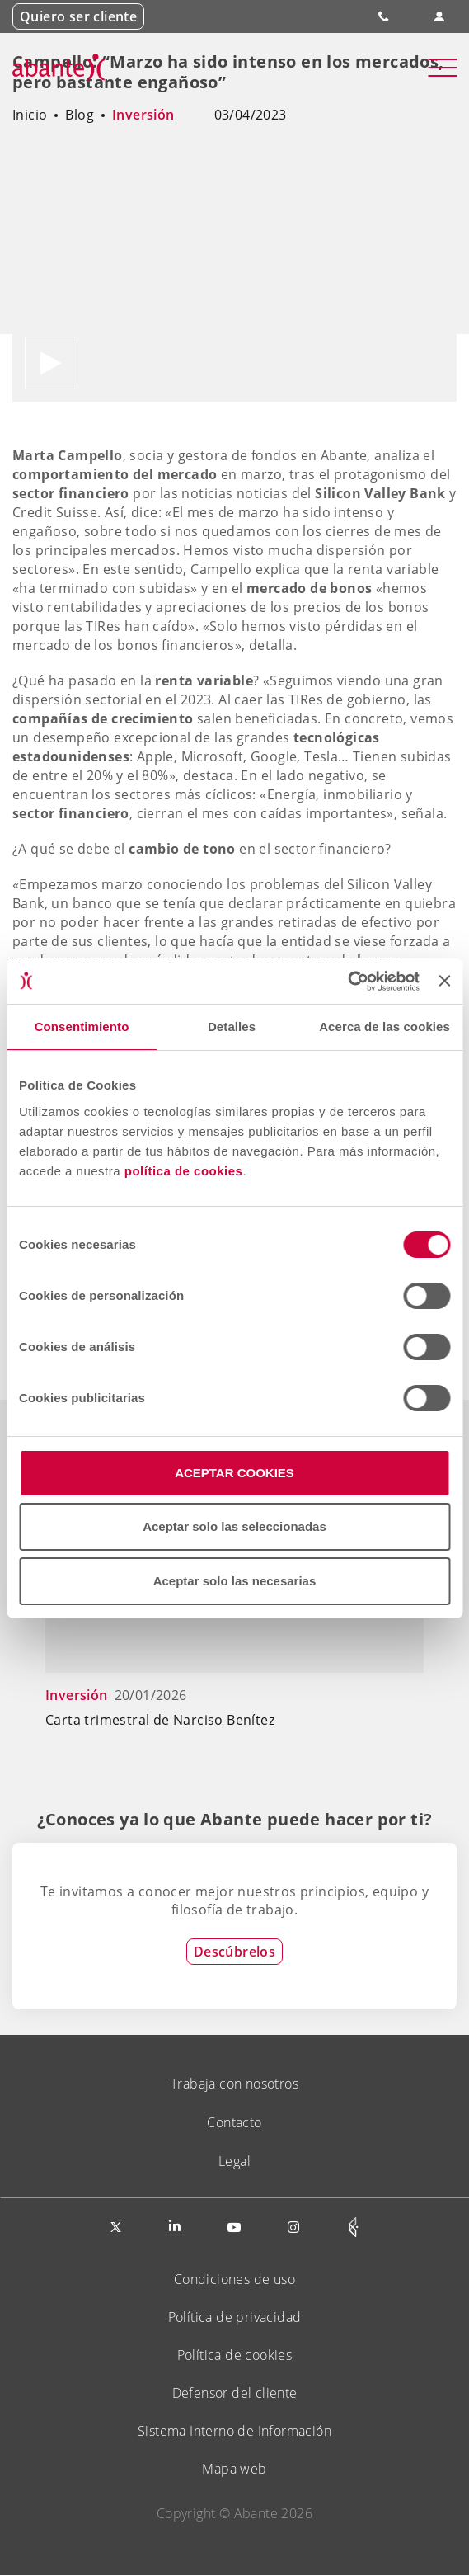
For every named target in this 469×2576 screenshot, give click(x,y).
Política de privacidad (235, 2317)
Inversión (143, 115)
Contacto (234, 2122)
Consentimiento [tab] (82, 1027)
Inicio (29, 115)
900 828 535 (385, 16)
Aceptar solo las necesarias (235, 1581)
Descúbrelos (234, 1952)
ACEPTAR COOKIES (234, 1473)
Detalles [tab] (232, 1027)
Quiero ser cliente (78, 16)
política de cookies (183, 1171)
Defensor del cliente (235, 2393)
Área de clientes (439, 17)
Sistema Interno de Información (234, 2431)
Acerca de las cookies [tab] (384, 1027)
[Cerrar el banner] (444, 981)
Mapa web (234, 2469)
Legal (234, 2161)
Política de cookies (235, 2355)
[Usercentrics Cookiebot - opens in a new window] (347, 981)
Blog (79, 115)
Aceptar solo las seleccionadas (234, 1526)
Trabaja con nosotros (234, 2083)
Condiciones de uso (234, 2279)
